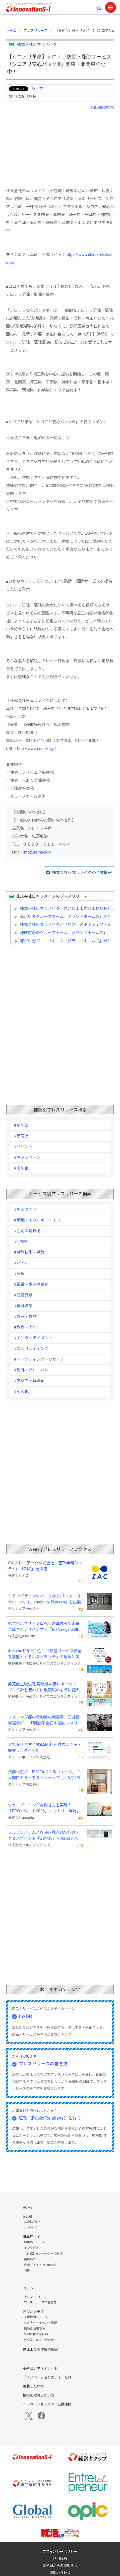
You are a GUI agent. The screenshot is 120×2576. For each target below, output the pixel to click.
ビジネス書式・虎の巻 (39, 2340)
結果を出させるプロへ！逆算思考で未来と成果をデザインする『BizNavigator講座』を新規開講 (44, 1627)
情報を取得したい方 (38, 2395)
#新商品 (21, 1136)
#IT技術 (21, 1241)
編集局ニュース (34, 2242)
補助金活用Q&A (34, 2328)
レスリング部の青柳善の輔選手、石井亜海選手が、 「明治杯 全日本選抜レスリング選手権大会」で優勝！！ (45, 1720)
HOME (28, 2207)
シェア (37, 88)
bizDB (25, 2017)
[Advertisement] (60, 1017)
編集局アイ (31, 2237)
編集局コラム (33, 2259)
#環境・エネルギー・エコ (37, 1220)
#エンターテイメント (33, 1338)
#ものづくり (25, 1209)
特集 (27, 2270)
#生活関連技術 (102, 107)
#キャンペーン (27, 1157)
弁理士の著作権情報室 (40, 2349)
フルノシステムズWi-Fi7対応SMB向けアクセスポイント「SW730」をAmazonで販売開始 (45, 1835)
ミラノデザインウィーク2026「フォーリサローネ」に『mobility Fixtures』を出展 (44, 1599)
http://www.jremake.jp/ (36, 748)
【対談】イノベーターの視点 (43, 2253)
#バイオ (21, 1263)
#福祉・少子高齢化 (31, 1284)
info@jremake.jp (37, 852)
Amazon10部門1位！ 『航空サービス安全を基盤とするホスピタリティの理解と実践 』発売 (45, 1654)
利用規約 (60, 2559)
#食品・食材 (25, 1316)
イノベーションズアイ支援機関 (47, 2404)
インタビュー (33, 2248)
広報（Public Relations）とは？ (50, 2118)
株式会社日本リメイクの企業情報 (82, 872)
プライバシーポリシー (60, 2552)
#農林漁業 (23, 1305)
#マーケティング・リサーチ (39, 1359)
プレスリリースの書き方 (43, 2063)
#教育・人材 (25, 1327)
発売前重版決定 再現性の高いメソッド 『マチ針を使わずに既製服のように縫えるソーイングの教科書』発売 (44, 1687)
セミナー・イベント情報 (40, 2323)
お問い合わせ (60, 2573)
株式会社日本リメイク (37, 44)
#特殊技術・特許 (29, 1252)
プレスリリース (35, 31)
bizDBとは (31, 2227)
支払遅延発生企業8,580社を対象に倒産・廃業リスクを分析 (44, 1747)
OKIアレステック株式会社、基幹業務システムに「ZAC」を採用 (45, 1566)
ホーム (11, 31)
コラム (28, 2288)
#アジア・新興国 (29, 1380)
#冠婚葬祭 (23, 1295)
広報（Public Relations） (41, 2265)
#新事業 (21, 1125)
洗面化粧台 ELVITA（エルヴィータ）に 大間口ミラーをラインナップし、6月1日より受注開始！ (44, 1775)
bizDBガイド (32, 2221)
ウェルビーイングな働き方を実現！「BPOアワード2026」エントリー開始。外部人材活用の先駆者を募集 (44, 1808)
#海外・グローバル (31, 1370)
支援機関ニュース (36, 2317)
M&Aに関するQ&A (36, 2334)
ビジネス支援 (33, 2312)
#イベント (23, 1146)
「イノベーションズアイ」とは (47, 2377)
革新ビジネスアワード (40, 2368)
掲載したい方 (33, 2386)
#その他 (21, 1168)
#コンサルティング (31, 1348)
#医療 (19, 1273)
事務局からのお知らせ (60, 2566)
